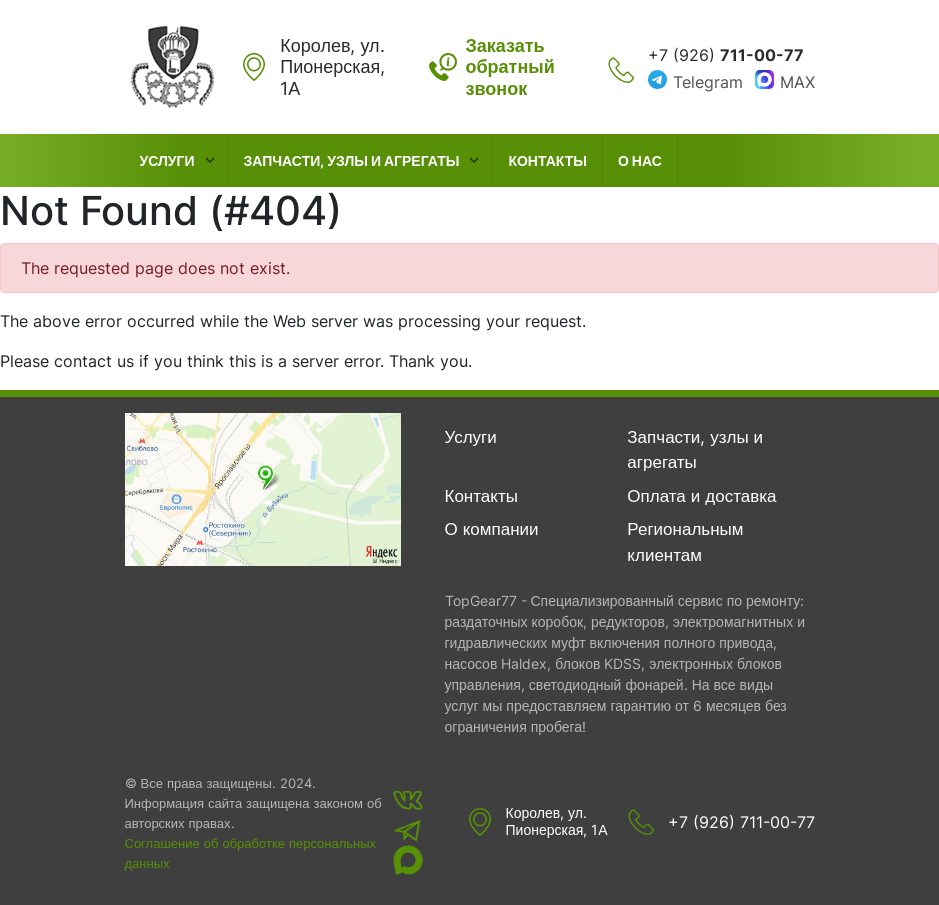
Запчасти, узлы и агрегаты (352, 160)
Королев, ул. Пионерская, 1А (557, 821)
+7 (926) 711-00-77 (741, 822)
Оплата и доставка (701, 496)
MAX (797, 82)
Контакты (547, 160)
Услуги (167, 160)
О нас (640, 160)
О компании (492, 529)
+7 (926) (726, 55)
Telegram (708, 82)
